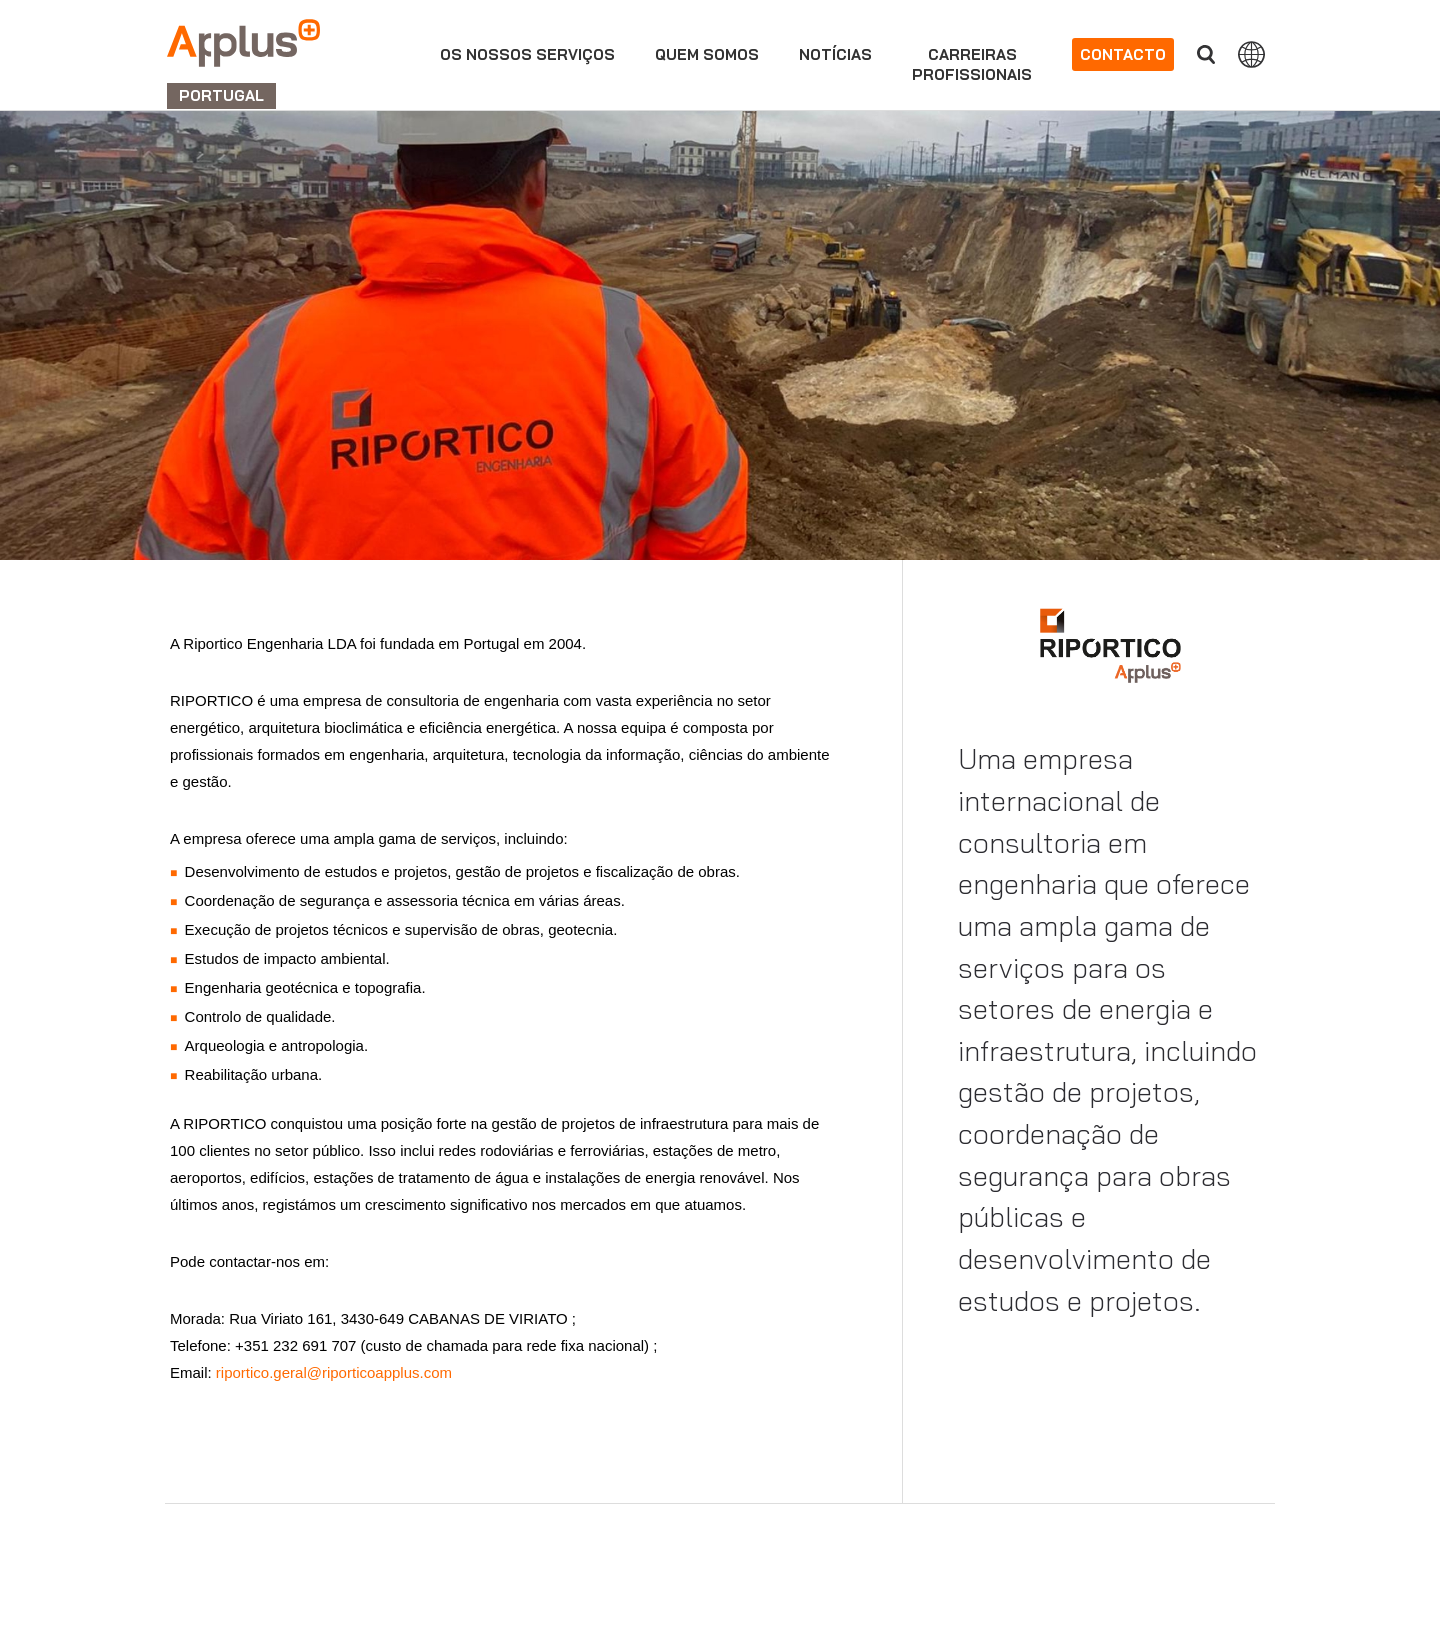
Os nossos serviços (527, 54)
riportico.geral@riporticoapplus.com (332, 1372)
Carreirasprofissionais (972, 64)
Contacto (1123, 54)
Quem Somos (707, 54)
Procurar (1206, 54)
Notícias (835, 54)
